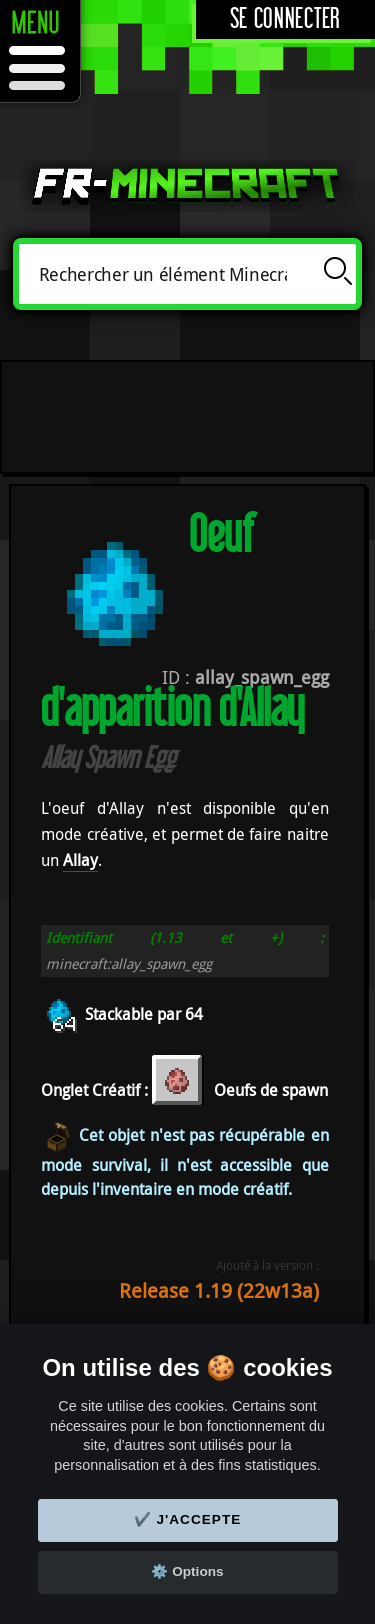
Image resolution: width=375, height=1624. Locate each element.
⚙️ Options (187, 1571)
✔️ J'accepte (188, 1519)
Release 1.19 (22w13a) (219, 1290)
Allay (80, 860)
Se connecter (285, 19)
